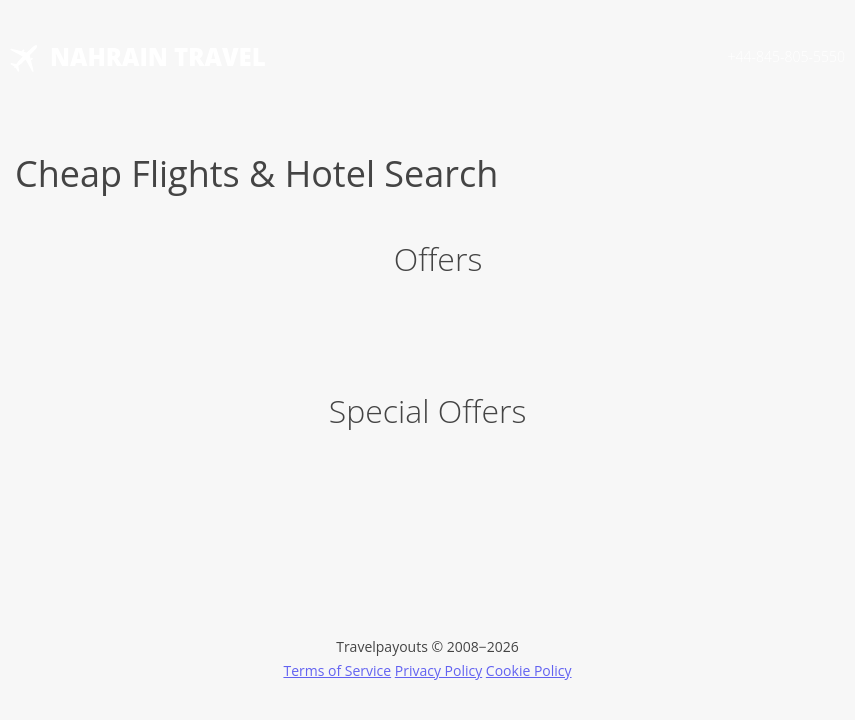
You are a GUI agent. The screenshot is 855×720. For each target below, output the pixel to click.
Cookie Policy (529, 670)
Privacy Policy (438, 670)
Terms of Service (337, 670)
